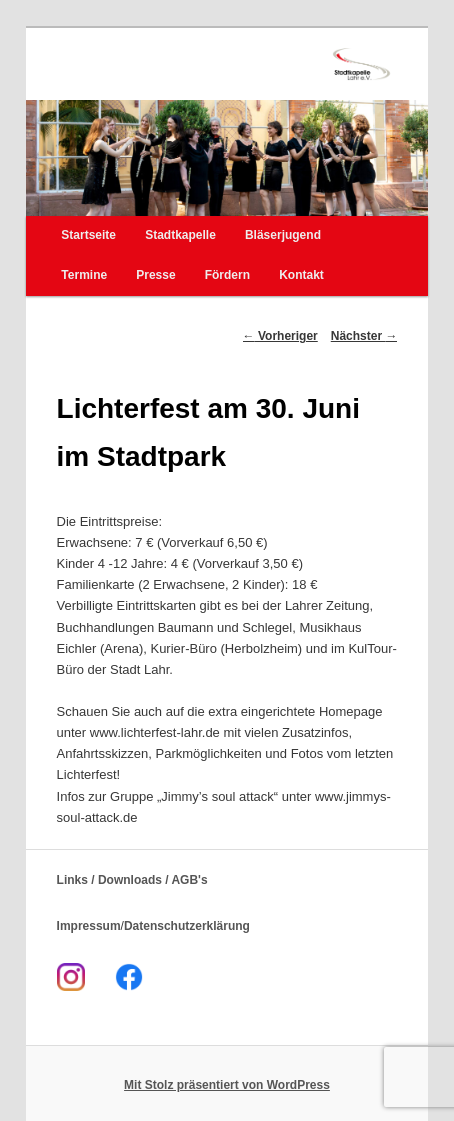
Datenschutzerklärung (187, 926)
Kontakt (301, 275)
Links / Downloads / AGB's (132, 880)
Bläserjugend (283, 235)
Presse (155, 275)
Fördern (227, 275)
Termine (84, 275)
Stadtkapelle (180, 235)
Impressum (89, 926)
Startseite (88, 235)
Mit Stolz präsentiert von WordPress (227, 1085)
